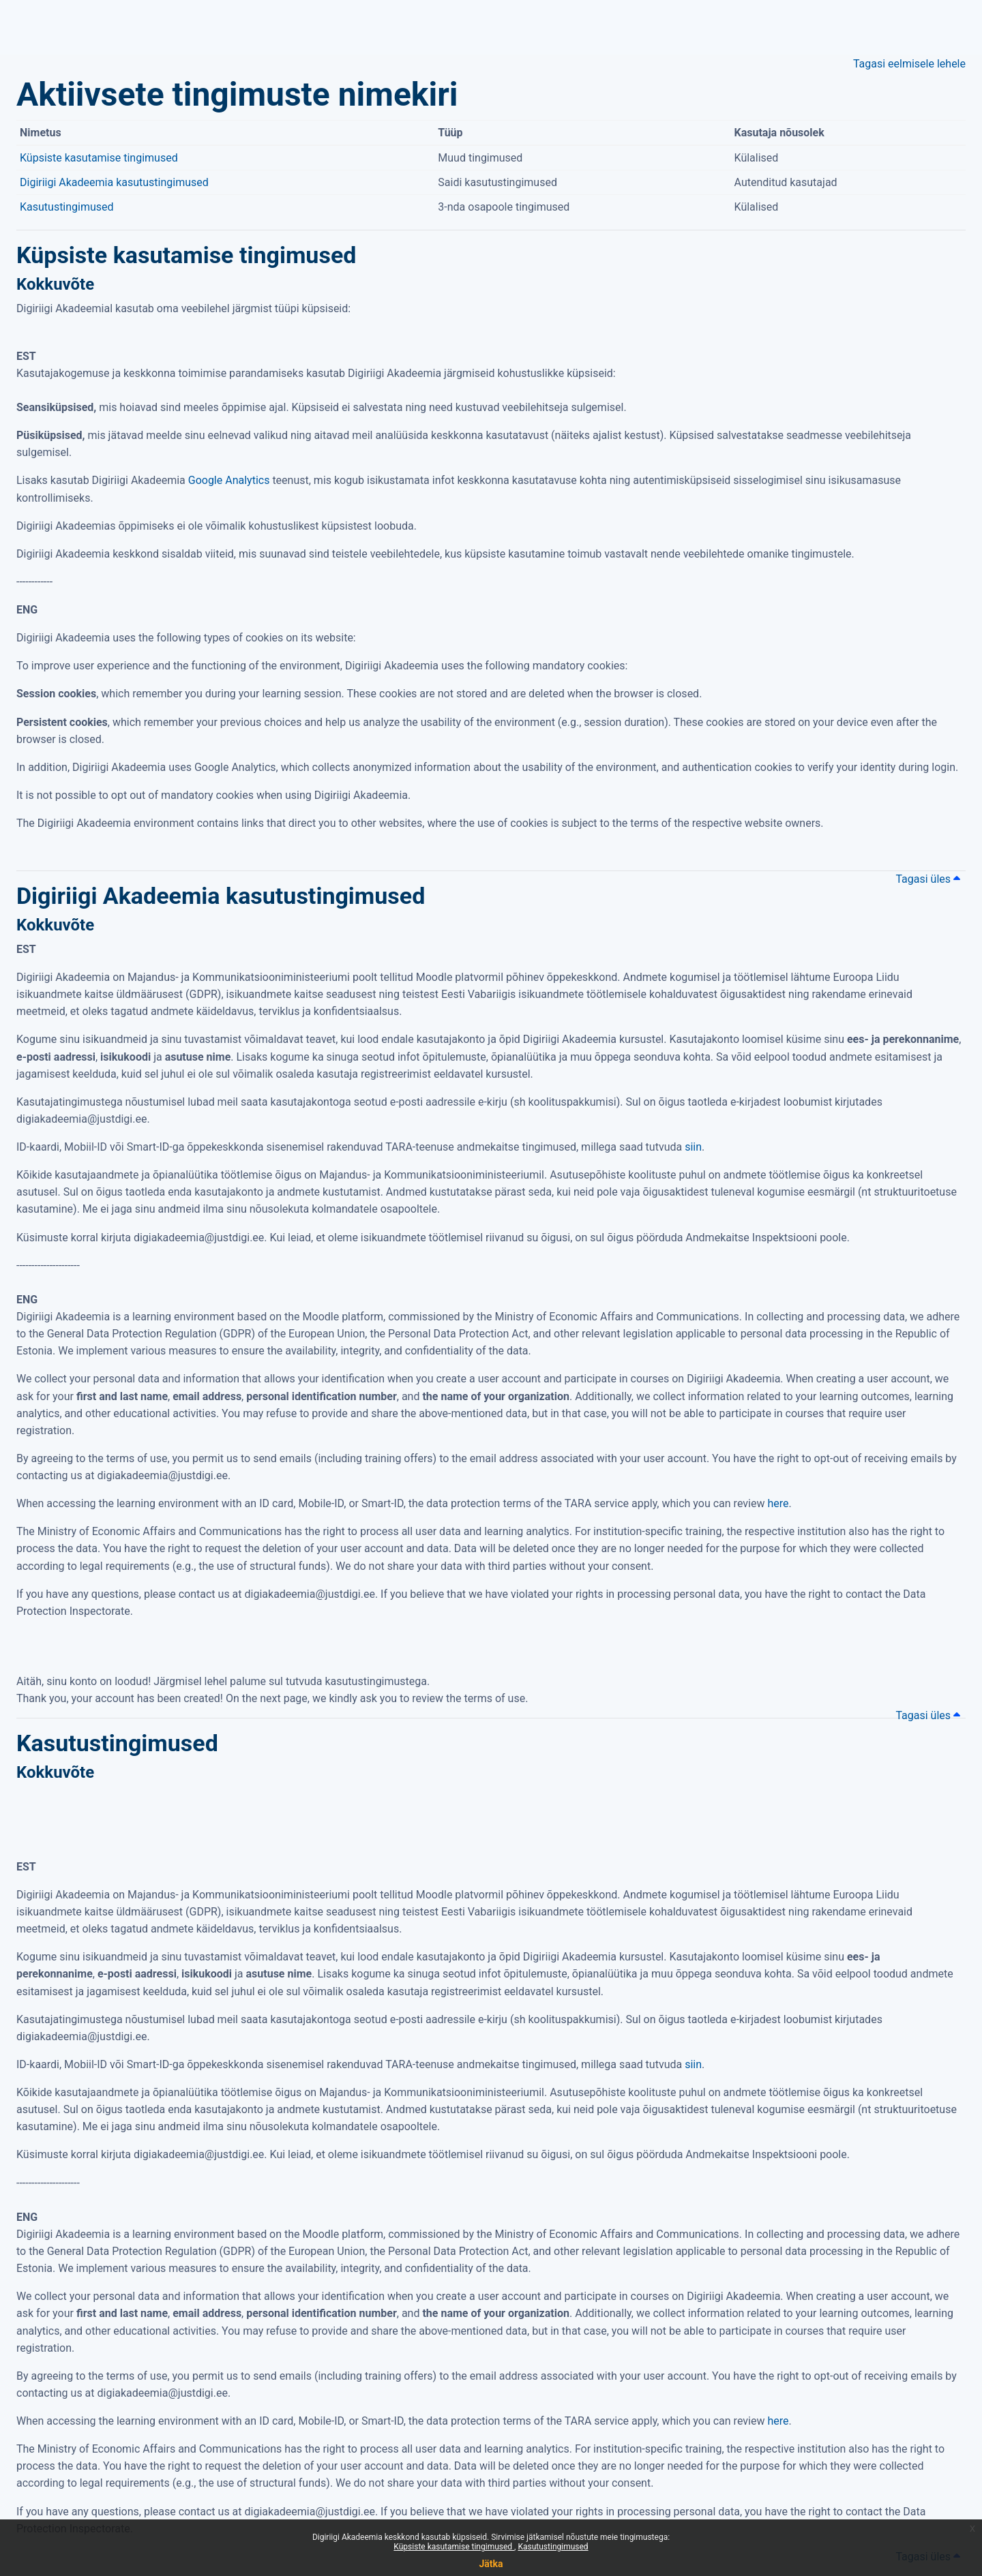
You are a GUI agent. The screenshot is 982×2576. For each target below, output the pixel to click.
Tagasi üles (927, 879)
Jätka (491, 2563)
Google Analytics (229, 480)
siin (693, 1146)
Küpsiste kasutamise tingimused (453, 2546)
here (777, 1503)
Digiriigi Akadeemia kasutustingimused (114, 182)
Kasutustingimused (553, 2546)
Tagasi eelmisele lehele (909, 63)
